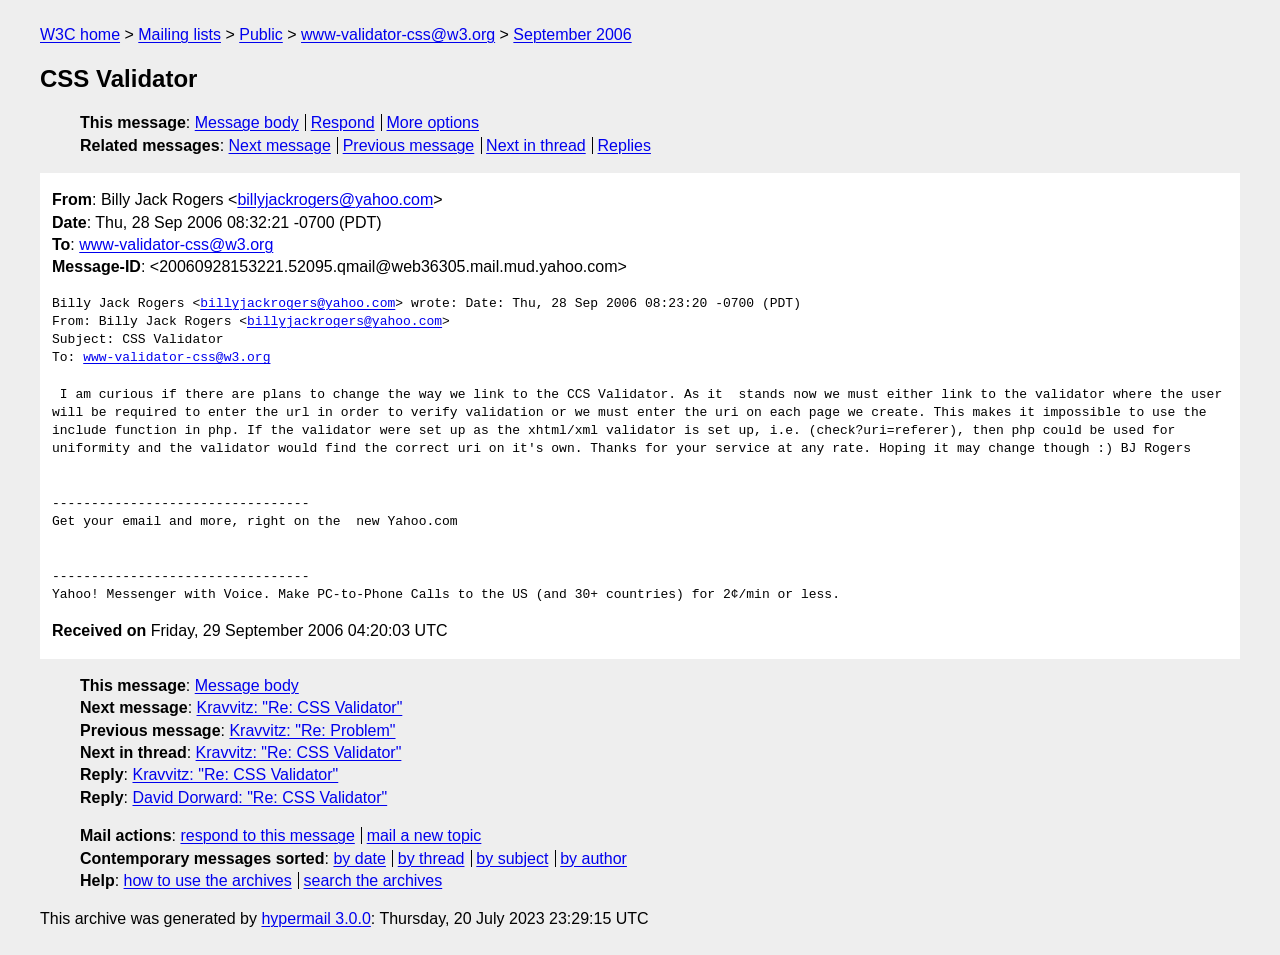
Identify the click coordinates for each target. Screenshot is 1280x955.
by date (359, 858)
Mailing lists (179, 34)
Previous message (409, 145)
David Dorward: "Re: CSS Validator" (259, 797)
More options (433, 122)
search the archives (373, 880)
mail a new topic (424, 835)
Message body (247, 122)
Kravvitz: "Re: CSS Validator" (300, 707)
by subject (512, 858)
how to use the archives (208, 880)
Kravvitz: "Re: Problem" (312, 730)
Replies (624, 145)
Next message (280, 145)
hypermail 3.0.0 (315, 918)
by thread (431, 858)
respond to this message (267, 835)
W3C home (80, 34)
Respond (343, 122)
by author (593, 858)
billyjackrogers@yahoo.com (335, 199)
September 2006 (572, 34)
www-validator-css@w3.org (398, 34)
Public (261, 34)
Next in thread (536, 145)
